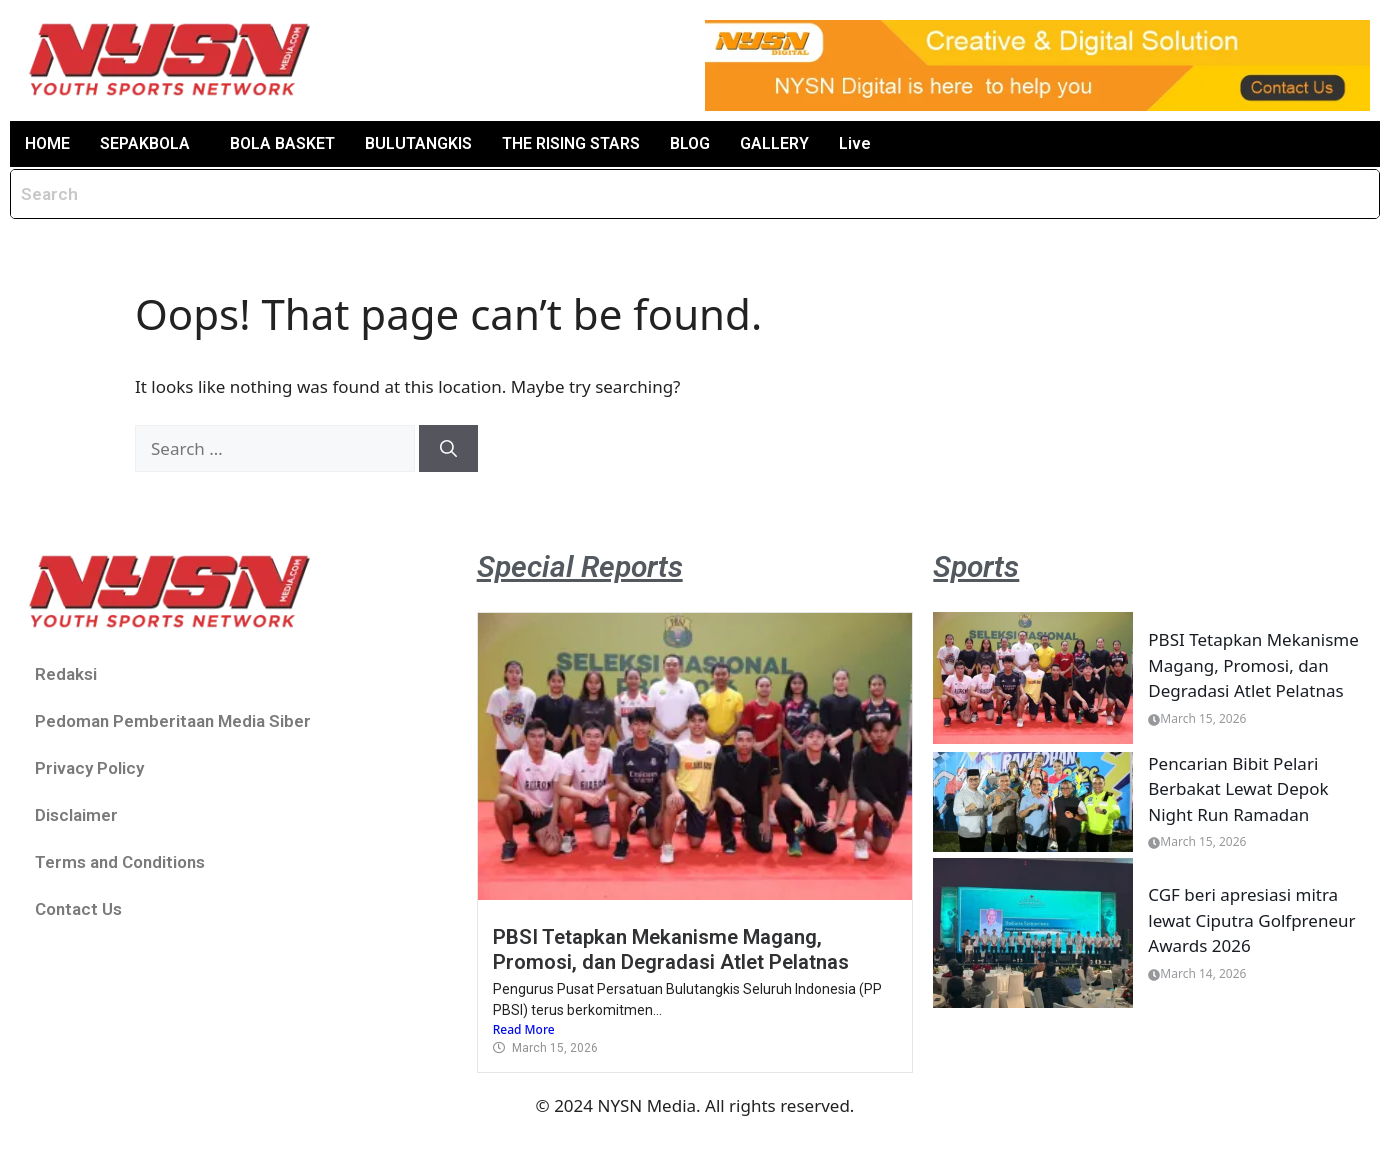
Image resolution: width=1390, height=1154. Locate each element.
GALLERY (774, 143)
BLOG (690, 143)
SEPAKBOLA (145, 143)
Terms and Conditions (120, 862)
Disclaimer (76, 815)
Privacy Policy (89, 768)
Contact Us (78, 909)
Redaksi (66, 674)
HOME (47, 143)
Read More (524, 1029)
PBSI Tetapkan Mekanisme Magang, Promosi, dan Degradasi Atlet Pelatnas (671, 949)
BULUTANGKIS (418, 143)
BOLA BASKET (282, 143)
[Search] (448, 449)
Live (855, 143)
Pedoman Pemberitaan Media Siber (173, 721)
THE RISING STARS (571, 143)
